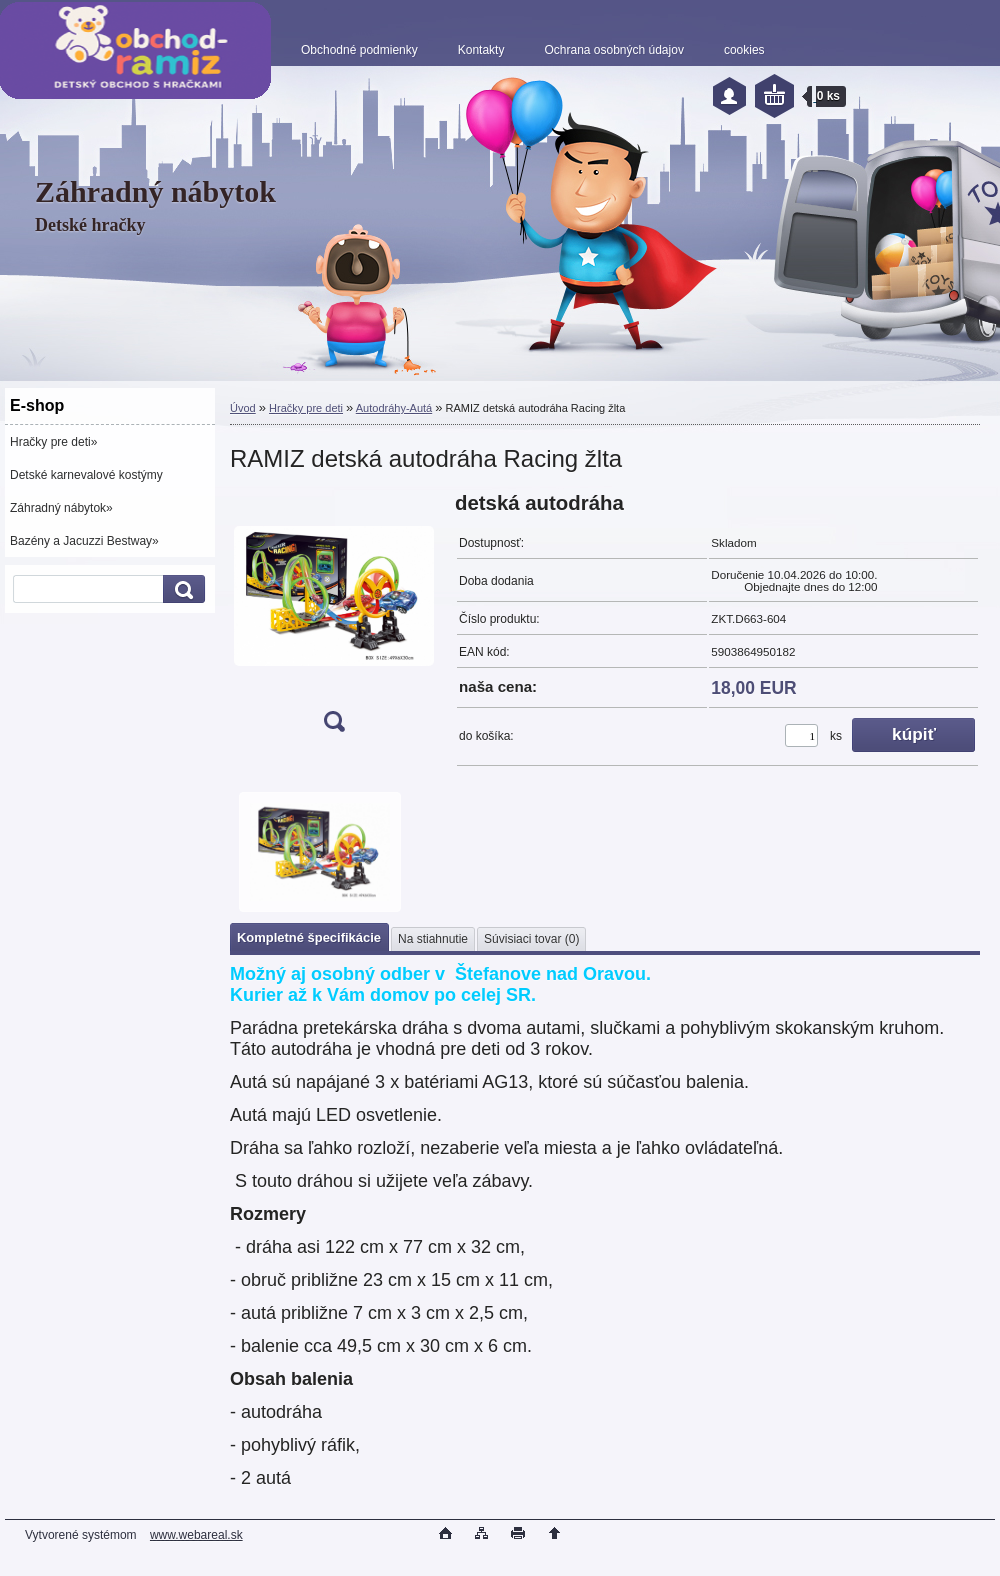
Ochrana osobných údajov (613, 50)
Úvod (243, 408)
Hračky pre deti (306, 408)
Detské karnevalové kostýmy (86, 475)
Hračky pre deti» (53, 442)
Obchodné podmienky (359, 50)
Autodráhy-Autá (394, 408)
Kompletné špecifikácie (309, 937)
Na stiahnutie (433, 939)
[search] (181, 589)
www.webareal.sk (196, 1535)
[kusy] (801, 735)
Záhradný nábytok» (61, 508)
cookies (744, 50)
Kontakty (481, 50)
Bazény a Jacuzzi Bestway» (84, 541)
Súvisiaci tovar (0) (531, 939)
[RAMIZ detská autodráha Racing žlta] (334, 618)
